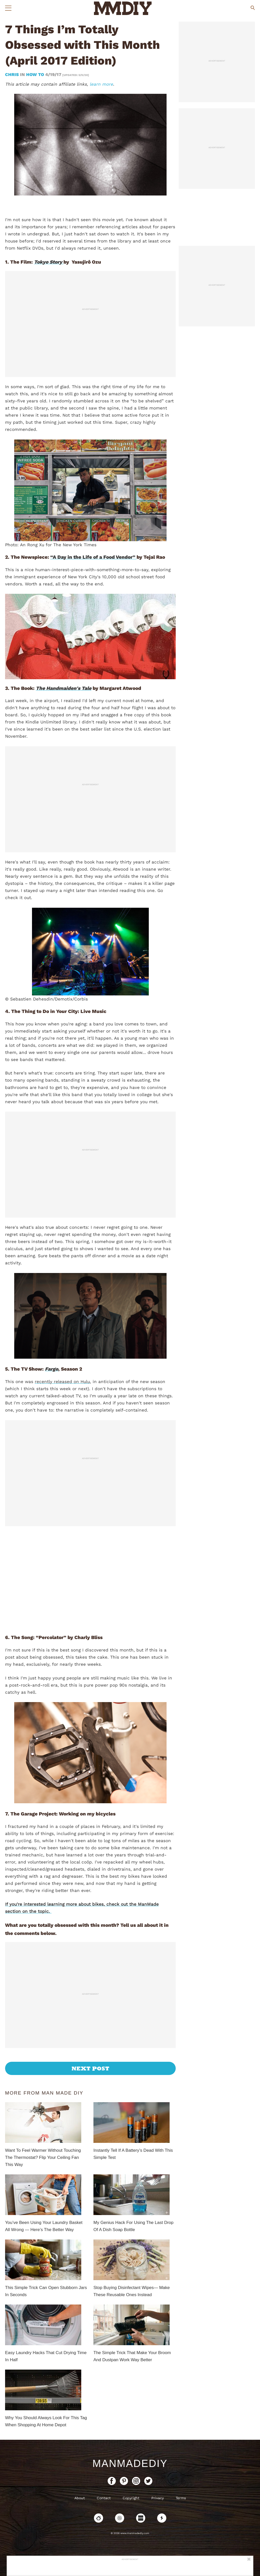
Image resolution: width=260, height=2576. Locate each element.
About (79, 2498)
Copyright (131, 2498)
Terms (181, 2498)
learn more (101, 84)
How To (35, 74)
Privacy (157, 2498)
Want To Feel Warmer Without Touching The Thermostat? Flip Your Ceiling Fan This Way (43, 2157)
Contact (104, 2498)
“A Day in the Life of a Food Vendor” (93, 557)
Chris (12, 74)
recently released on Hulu (62, 1381)
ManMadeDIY (130, 2463)
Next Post (90, 2068)
